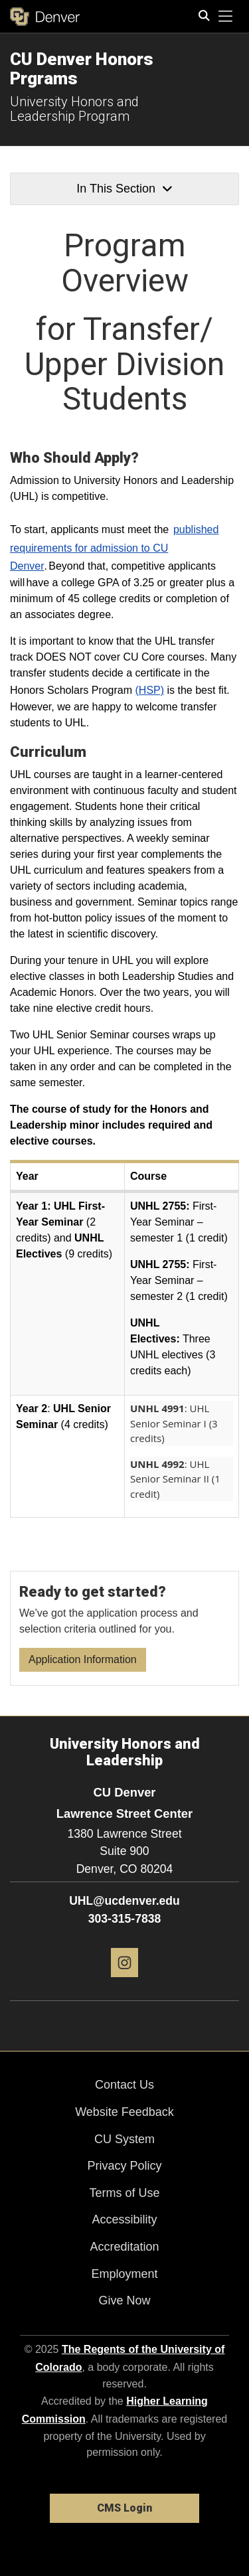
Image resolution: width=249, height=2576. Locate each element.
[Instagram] (124, 1982)
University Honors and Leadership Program (74, 109)
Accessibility (124, 2219)
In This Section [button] (124, 188)
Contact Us (124, 2084)
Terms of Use (124, 2193)
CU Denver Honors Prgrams (81, 68)
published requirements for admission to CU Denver (114, 547)
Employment (124, 2274)
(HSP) (150, 690)
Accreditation (124, 2246)
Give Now (124, 2300)
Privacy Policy (124, 2165)
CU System (124, 2139)
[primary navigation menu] (225, 16)
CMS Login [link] (124, 2508)
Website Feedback (124, 2112)
